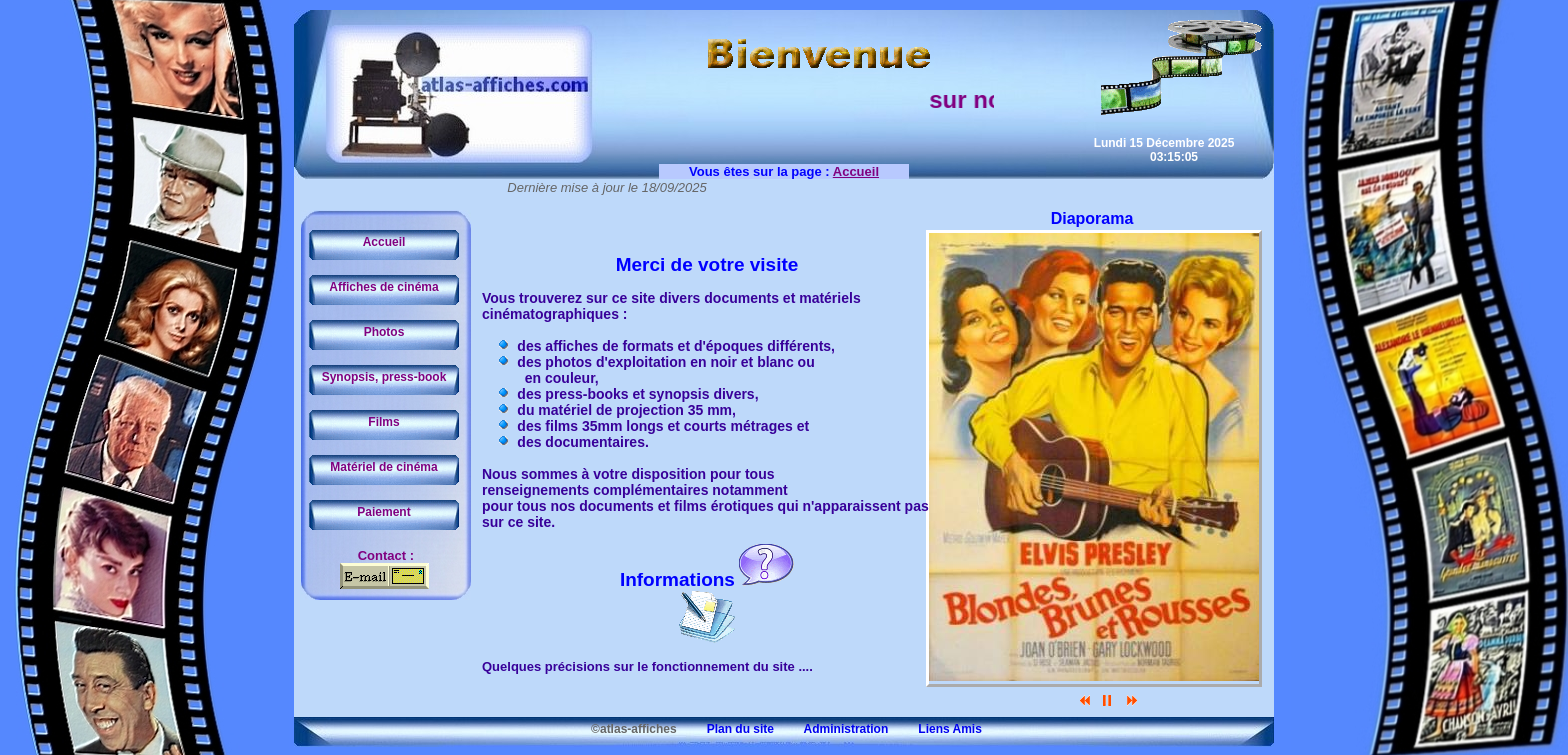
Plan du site (727, 729)
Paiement (383, 512)
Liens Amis (937, 729)
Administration (832, 729)
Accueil (384, 242)
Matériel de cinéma (383, 467)
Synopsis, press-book (384, 377)
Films (383, 422)
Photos (384, 332)
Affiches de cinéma (383, 287)
